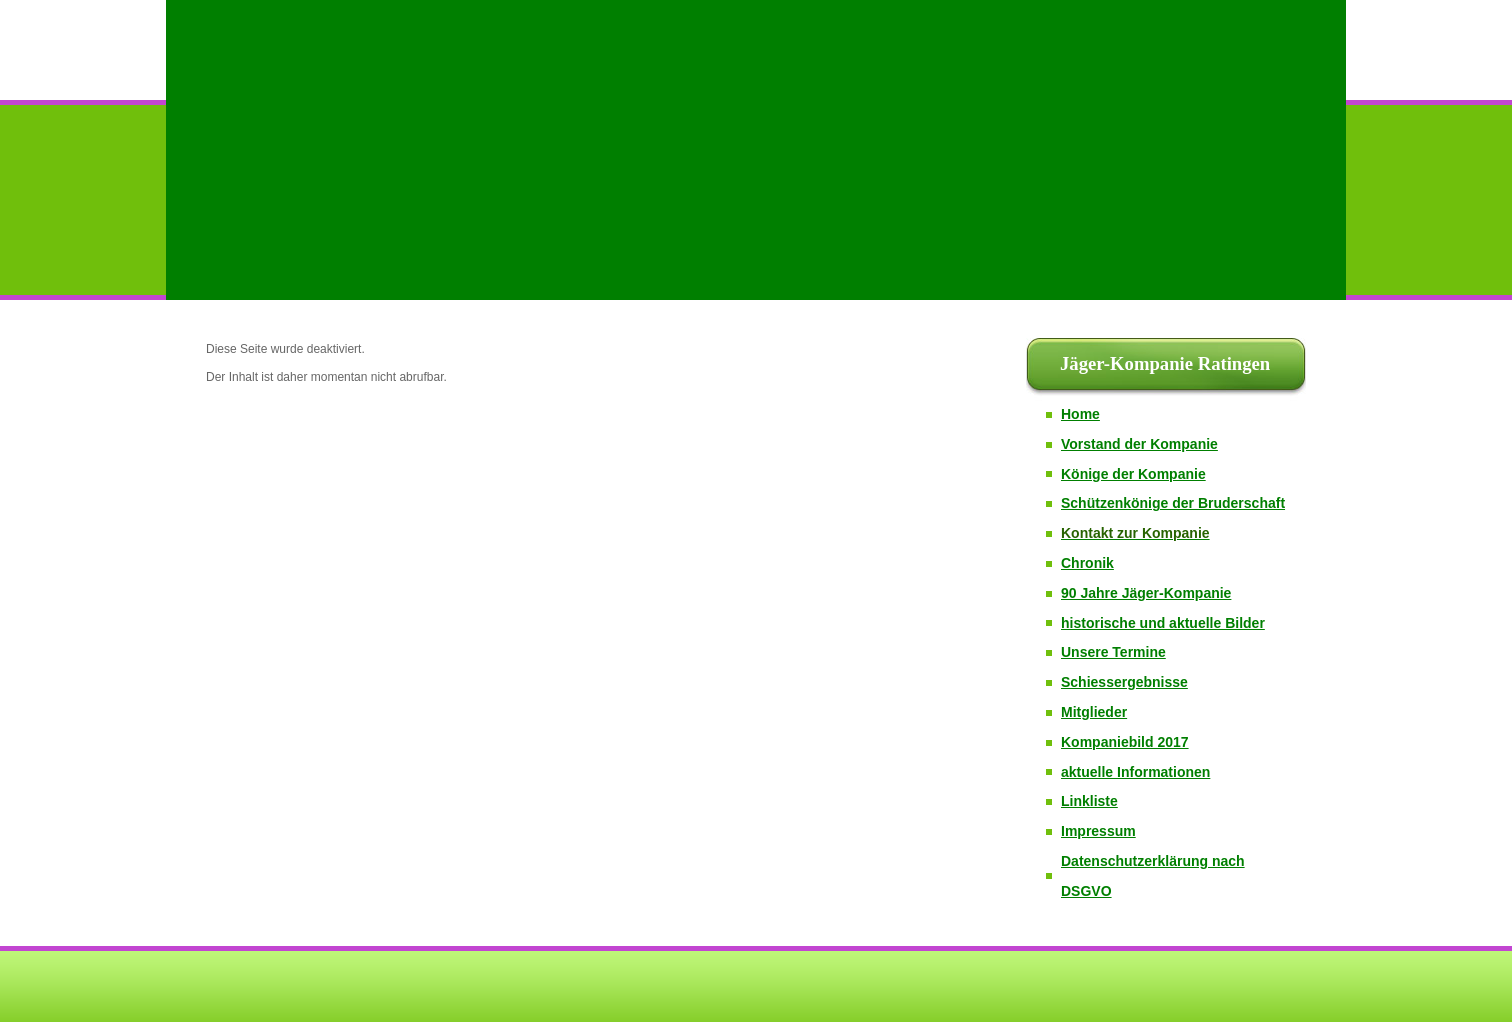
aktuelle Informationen (1135, 772)
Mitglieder (1094, 712)
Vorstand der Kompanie (1139, 444)
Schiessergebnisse (1124, 682)
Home (1080, 414)
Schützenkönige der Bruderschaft (1173, 503)
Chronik (1087, 563)
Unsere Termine (1113, 652)
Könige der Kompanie (1133, 474)
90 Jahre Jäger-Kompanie (1146, 593)
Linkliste (1089, 801)
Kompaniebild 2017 (1125, 742)
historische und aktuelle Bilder (1163, 623)
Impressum (1098, 831)
